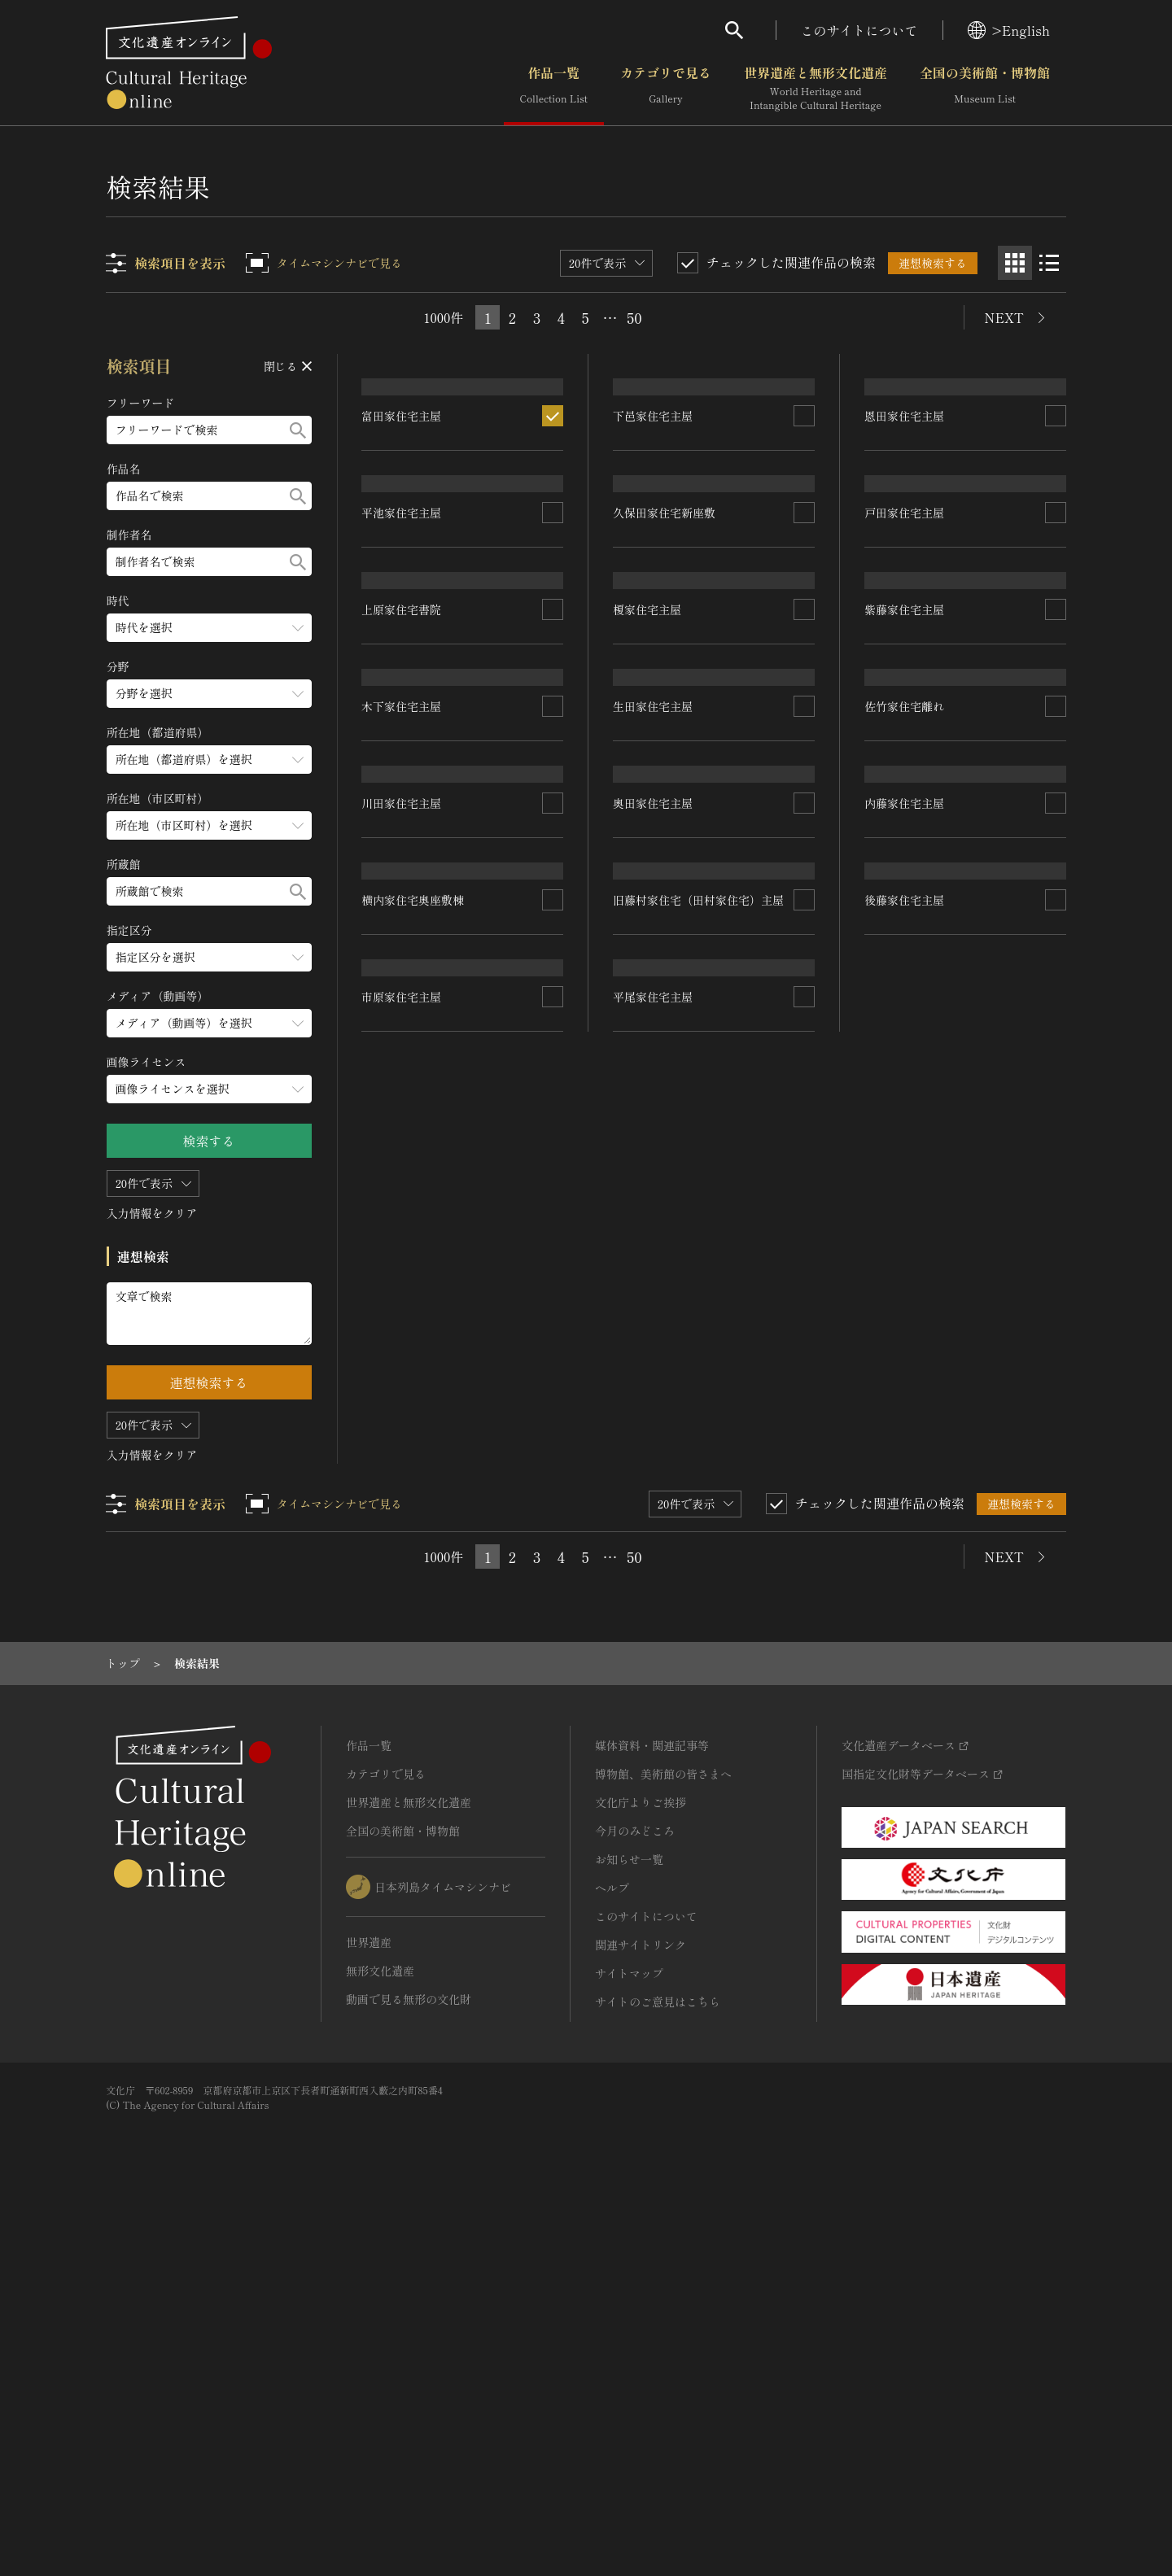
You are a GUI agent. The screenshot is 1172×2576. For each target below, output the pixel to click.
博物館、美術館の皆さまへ (663, 2141)
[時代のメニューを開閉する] (209, 627)
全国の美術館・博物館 (985, 89)
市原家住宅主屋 (402, 1796)
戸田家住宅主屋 (904, 747)
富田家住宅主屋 (402, 550)
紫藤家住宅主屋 (904, 965)
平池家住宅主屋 (402, 742)
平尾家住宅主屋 (653, 1790)
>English (1009, 30)
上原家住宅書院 (402, 949)
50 (634, 317)
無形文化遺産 (380, 2337)
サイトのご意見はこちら (657, 2368)
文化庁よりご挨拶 (640, 2169)
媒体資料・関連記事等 (652, 2112)
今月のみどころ (635, 2198)
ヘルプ (612, 2254)
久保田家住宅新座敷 (665, 746)
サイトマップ (629, 2340)
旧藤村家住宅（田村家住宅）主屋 (699, 1609)
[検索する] (298, 430)
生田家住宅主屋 (653, 1165)
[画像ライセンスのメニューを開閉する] (209, 1089)
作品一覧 (554, 89)
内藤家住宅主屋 (904, 1398)
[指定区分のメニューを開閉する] (209, 957)
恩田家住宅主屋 (904, 533)
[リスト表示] (1049, 263)
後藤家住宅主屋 (904, 1608)
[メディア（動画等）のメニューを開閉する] (209, 1023)
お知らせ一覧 (629, 2226)
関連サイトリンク (640, 2311)
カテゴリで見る (665, 89)
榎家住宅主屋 (648, 941)
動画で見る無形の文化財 (408, 2366)
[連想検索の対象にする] (553, 550)
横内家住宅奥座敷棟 (413, 1582)
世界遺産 (368, 2309)
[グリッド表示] (1015, 263)
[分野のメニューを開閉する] (209, 693)
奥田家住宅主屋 (653, 1396)
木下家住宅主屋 (402, 1153)
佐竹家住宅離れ (904, 1184)
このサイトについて (859, 30)
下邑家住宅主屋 (653, 515)
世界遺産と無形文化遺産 (815, 89)
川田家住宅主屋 (402, 1360)
